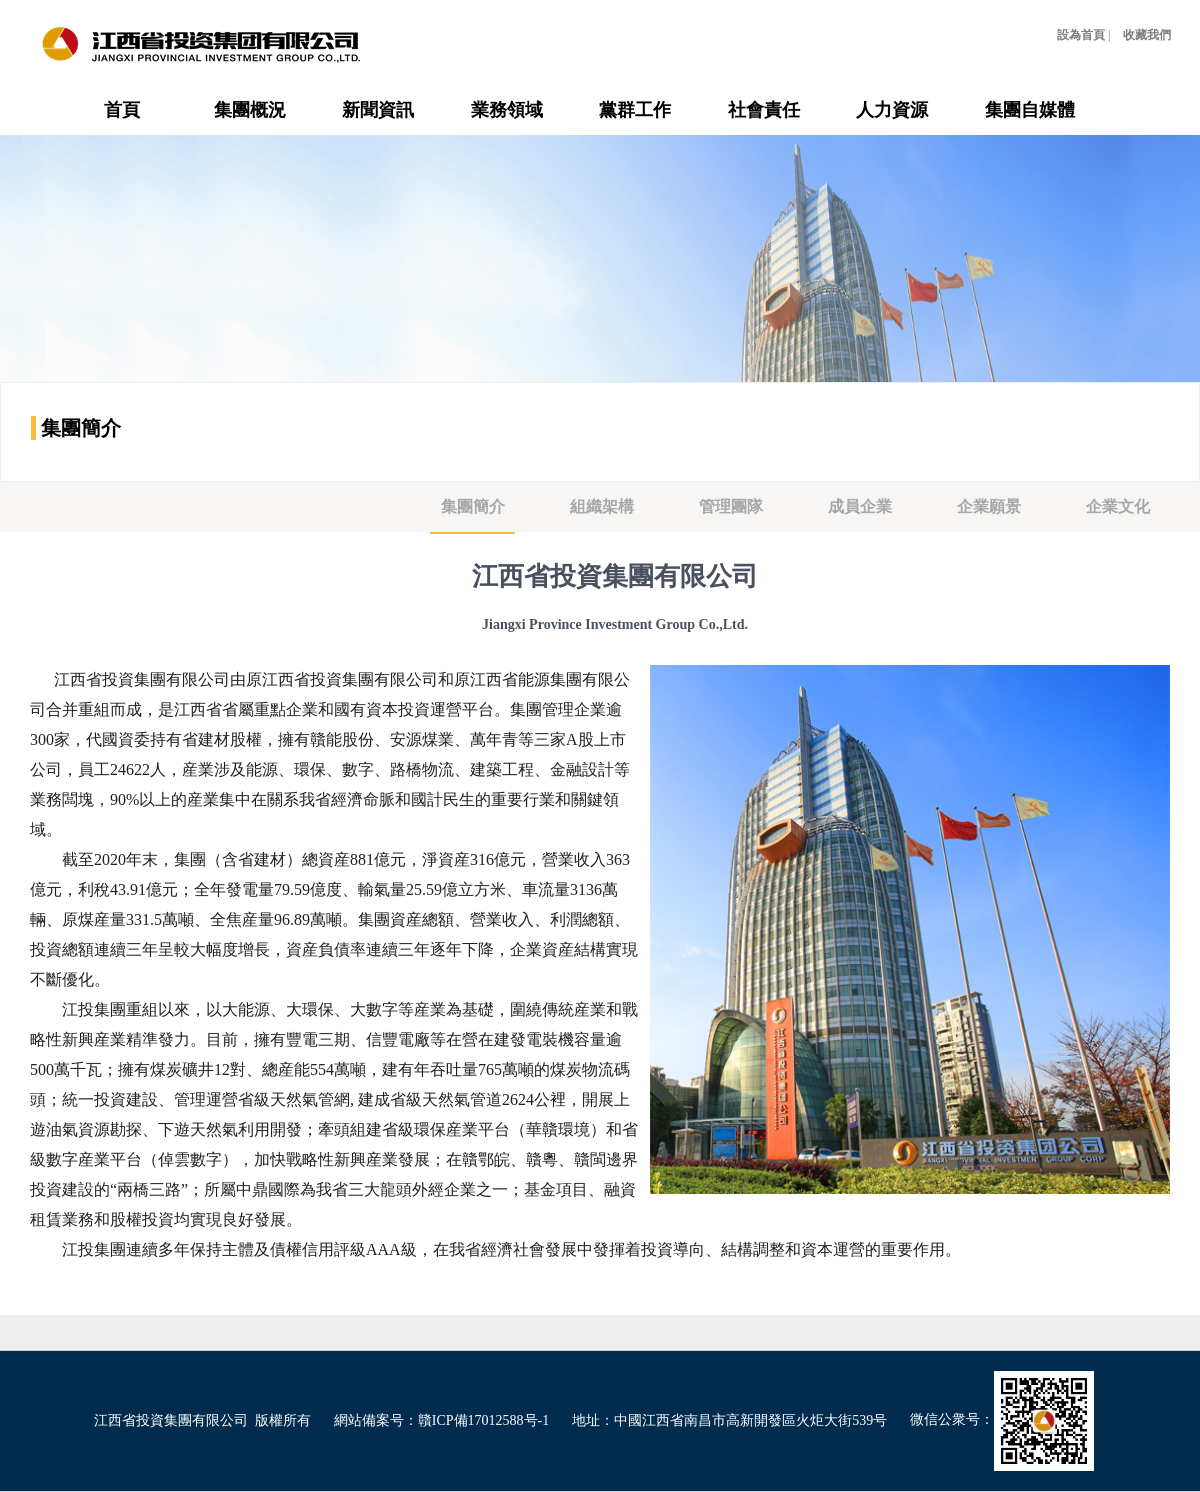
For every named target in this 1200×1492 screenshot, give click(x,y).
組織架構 (602, 506)
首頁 (122, 110)
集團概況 (250, 110)
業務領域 (507, 110)
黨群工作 (635, 110)
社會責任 (764, 110)
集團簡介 (473, 506)
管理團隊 (731, 506)
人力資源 (892, 110)
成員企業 (860, 506)
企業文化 (1118, 506)
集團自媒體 (1030, 110)
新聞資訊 (378, 110)
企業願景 (989, 506)
